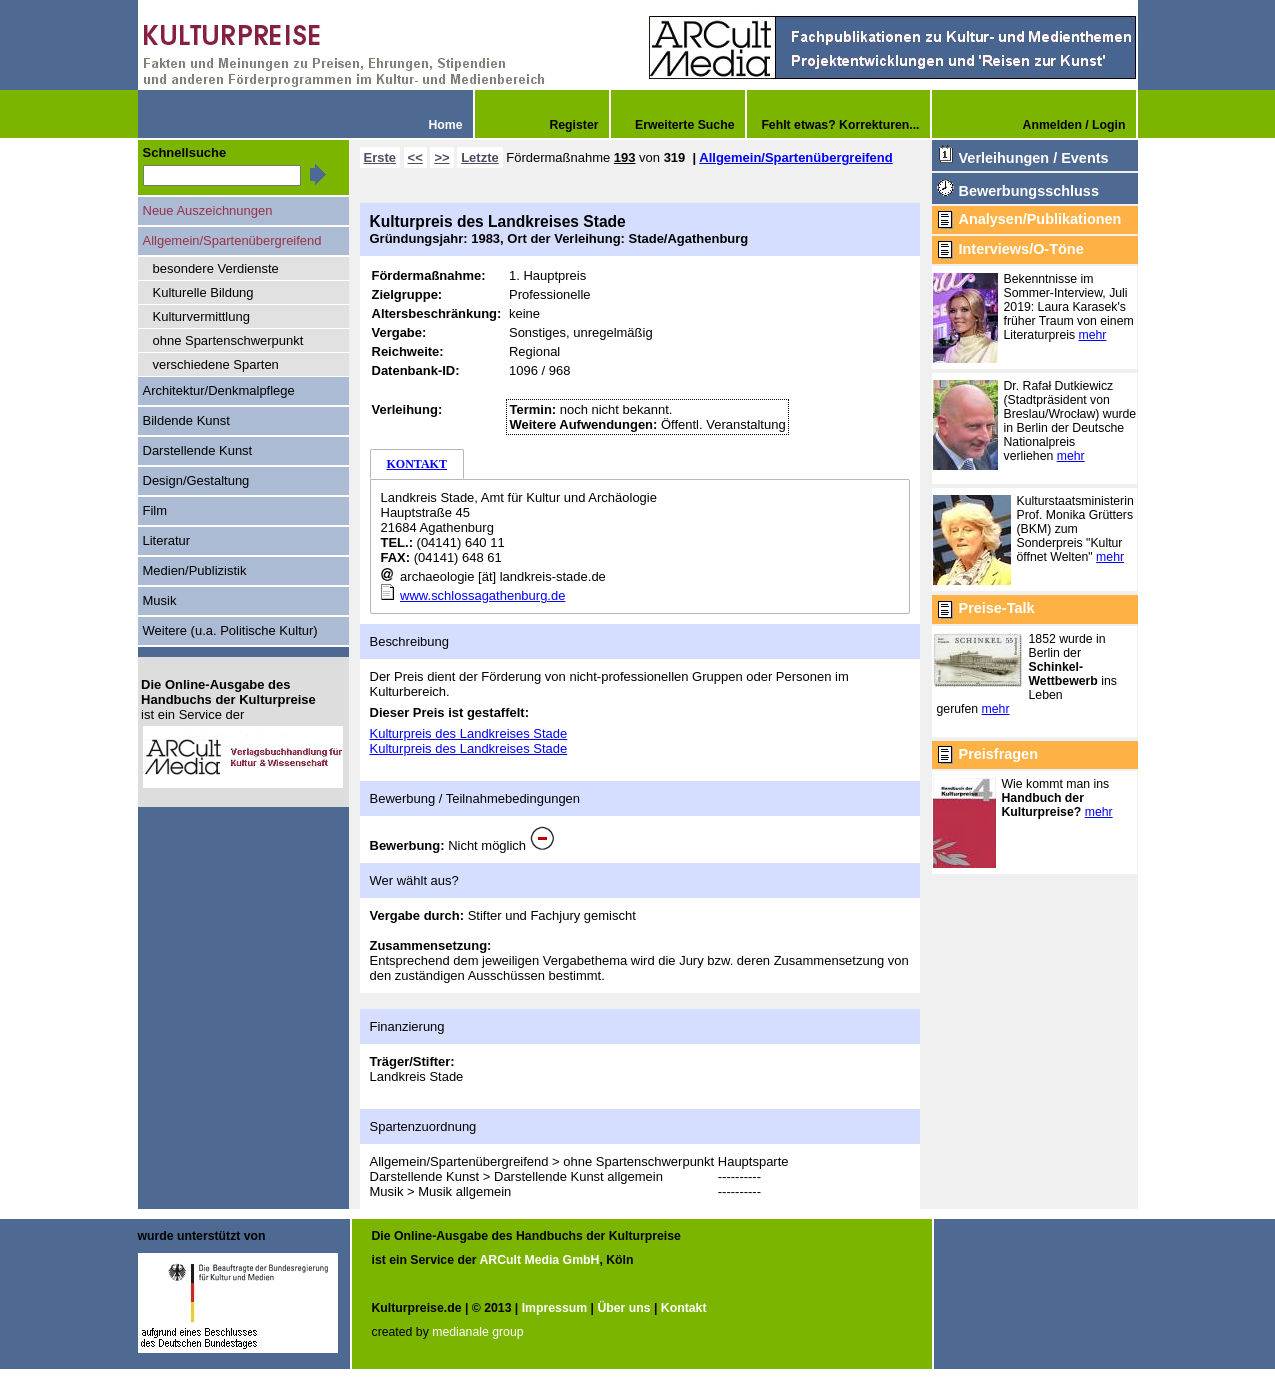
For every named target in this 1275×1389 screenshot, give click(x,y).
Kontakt (684, 1308)
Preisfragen (998, 754)
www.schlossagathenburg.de (482, 595)
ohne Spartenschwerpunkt (228, 340)
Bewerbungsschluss (1029, 191)
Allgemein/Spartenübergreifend (795, 157)
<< (415, 157)
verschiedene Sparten (216, 364)
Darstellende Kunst (198, 450)
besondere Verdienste (216, 268)
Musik (160, 600)
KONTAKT (417, 464)
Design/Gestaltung (196, 480)
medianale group (477, 1332)
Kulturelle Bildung (203, 292)
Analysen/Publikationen (1040, 219)
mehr (1093, 335)
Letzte (480, 157)
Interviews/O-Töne (1021, 249)
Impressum (554, 1308)
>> (441, 157)
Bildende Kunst (186, 420)
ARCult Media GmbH (539, 1260)
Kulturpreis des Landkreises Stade (469, 733)
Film (155, 510)
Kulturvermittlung (201, 316)
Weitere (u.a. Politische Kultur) (230, 630)
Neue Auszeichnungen (208, 210)
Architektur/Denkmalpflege (219, 390)
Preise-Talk (997, 608)
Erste (380, 157)
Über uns (623, 1308)
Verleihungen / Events (1034, 158)
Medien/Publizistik (195, 570)
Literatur (167, 540)
